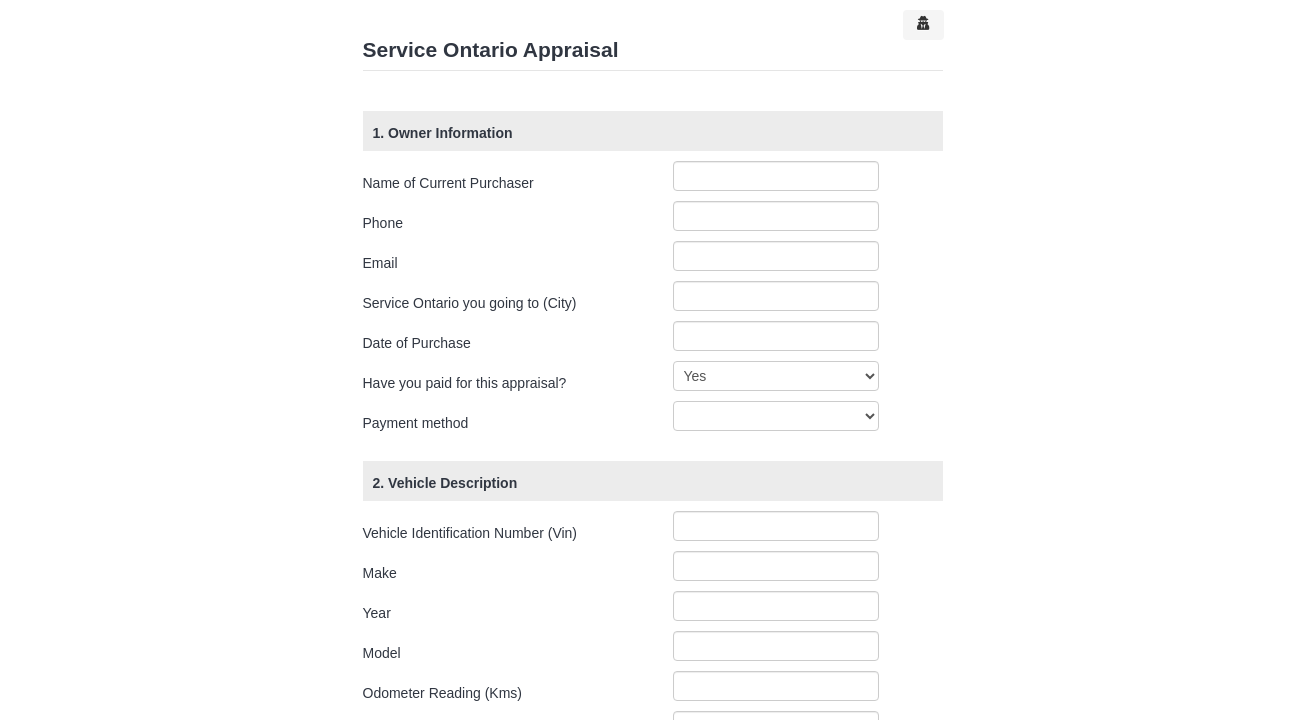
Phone (383, 223)
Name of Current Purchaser (448, 183)
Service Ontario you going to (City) (470, 303)
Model (382, 653)
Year (377, 613)
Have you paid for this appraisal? (465, 383)
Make (380, 573)
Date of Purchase (417, 343)
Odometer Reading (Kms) (443, 693)
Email (380, 263)
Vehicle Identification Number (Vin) (470, 533)
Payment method (416, 423)
